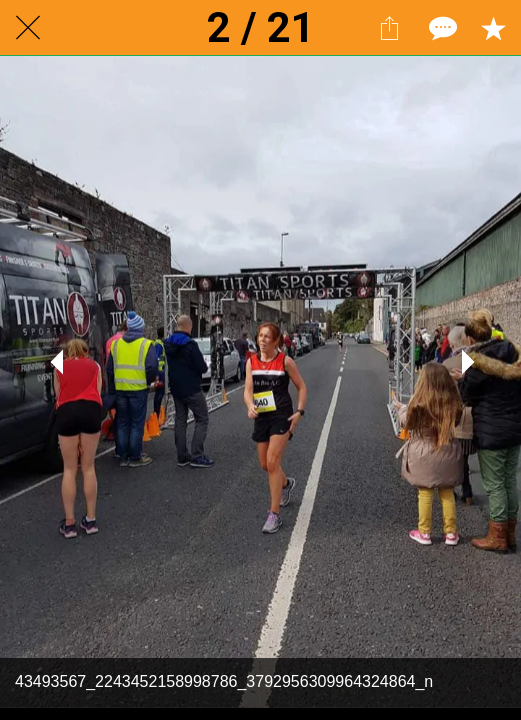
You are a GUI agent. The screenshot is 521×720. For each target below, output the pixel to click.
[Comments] (441, 28)
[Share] (389, 28)
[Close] (28, 28)
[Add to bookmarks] (493, 28)
